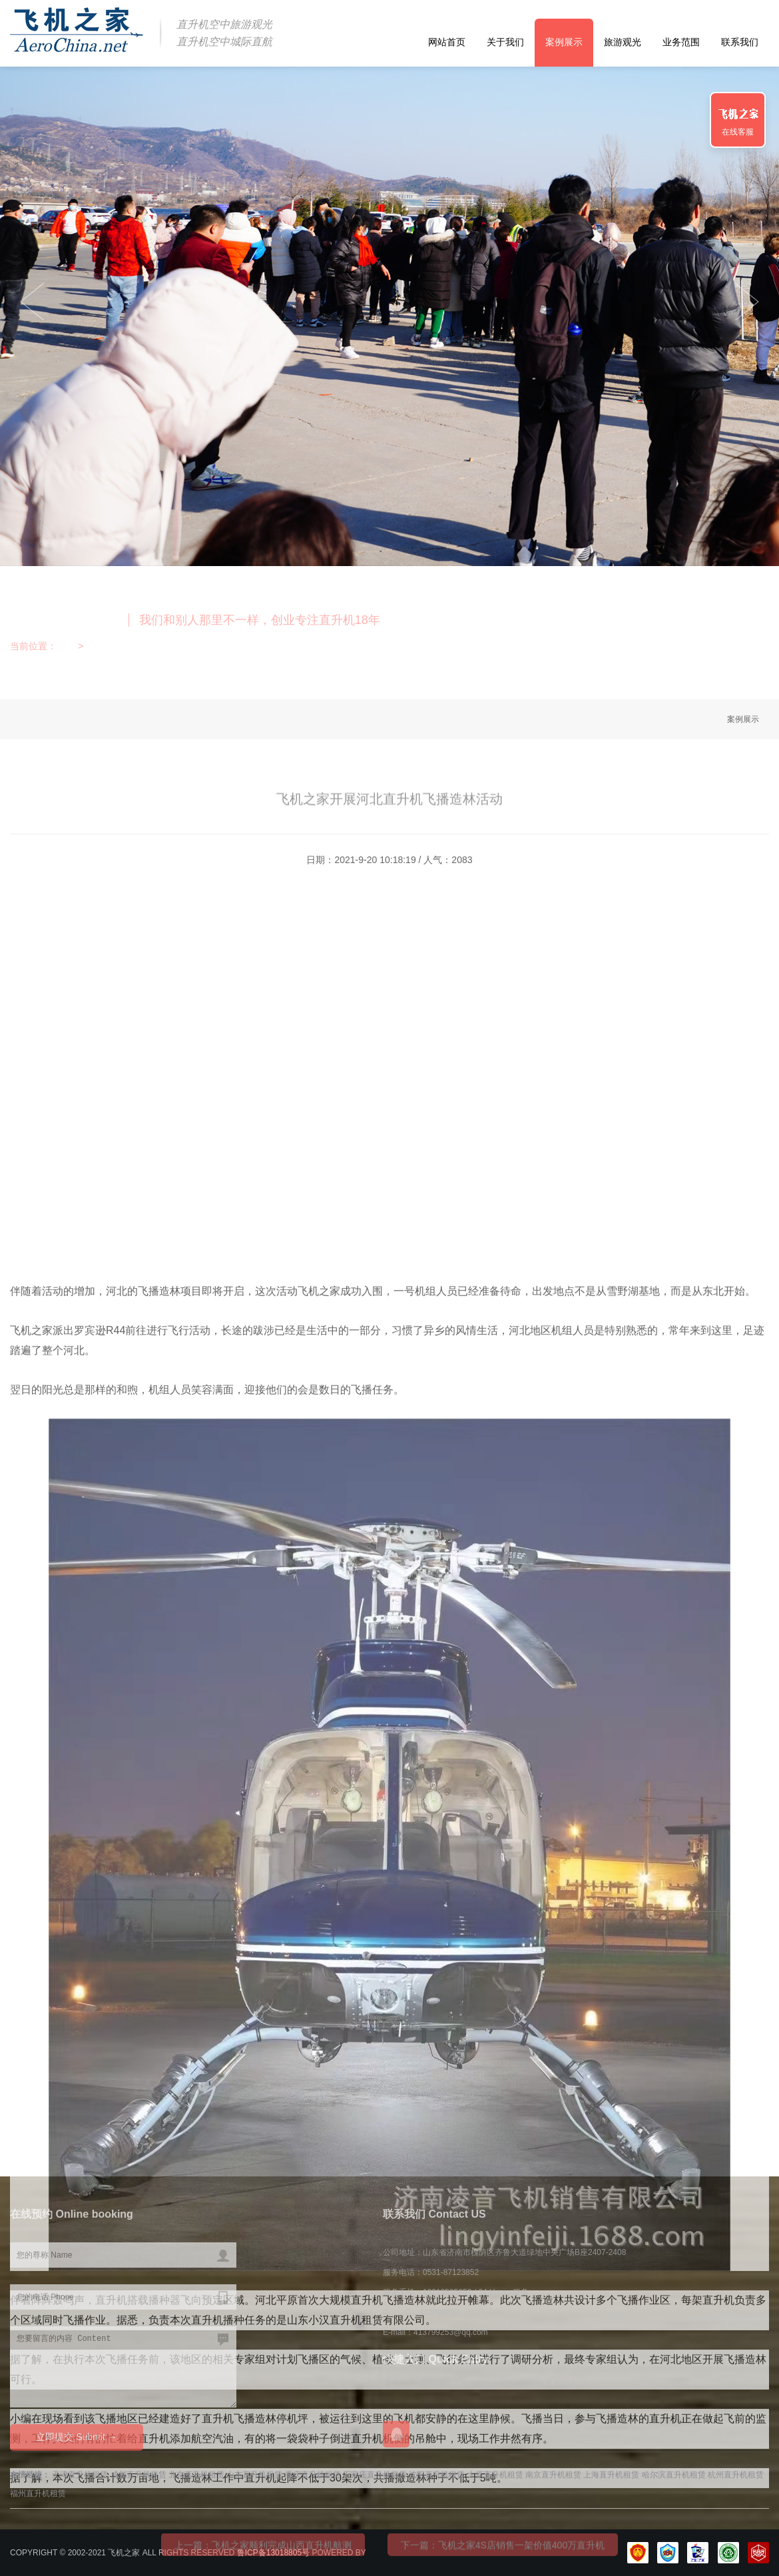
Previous (747, 301)
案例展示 (564, 42)
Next (32, 301)
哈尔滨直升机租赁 (674, 2474)
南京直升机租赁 (553, 2474)
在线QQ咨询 (396, 2434)
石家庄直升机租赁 (375, 2474)
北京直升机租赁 (196, 2474)
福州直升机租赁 (38, 2493)
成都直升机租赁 (138, 2474)
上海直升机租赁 (611, 2474)
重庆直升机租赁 (313, 2474)
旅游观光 (622, 42)
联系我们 (739, 42)
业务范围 (681, 42)
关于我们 (505, 42)
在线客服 (738, 132)
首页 (66, 646)
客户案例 (438, 2384)
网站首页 (446, 42)
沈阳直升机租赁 (437, 2474)
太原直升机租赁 (495, 2474)
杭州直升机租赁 (736, 2474)
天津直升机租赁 (80, 2474)
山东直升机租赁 (254, 2474)
